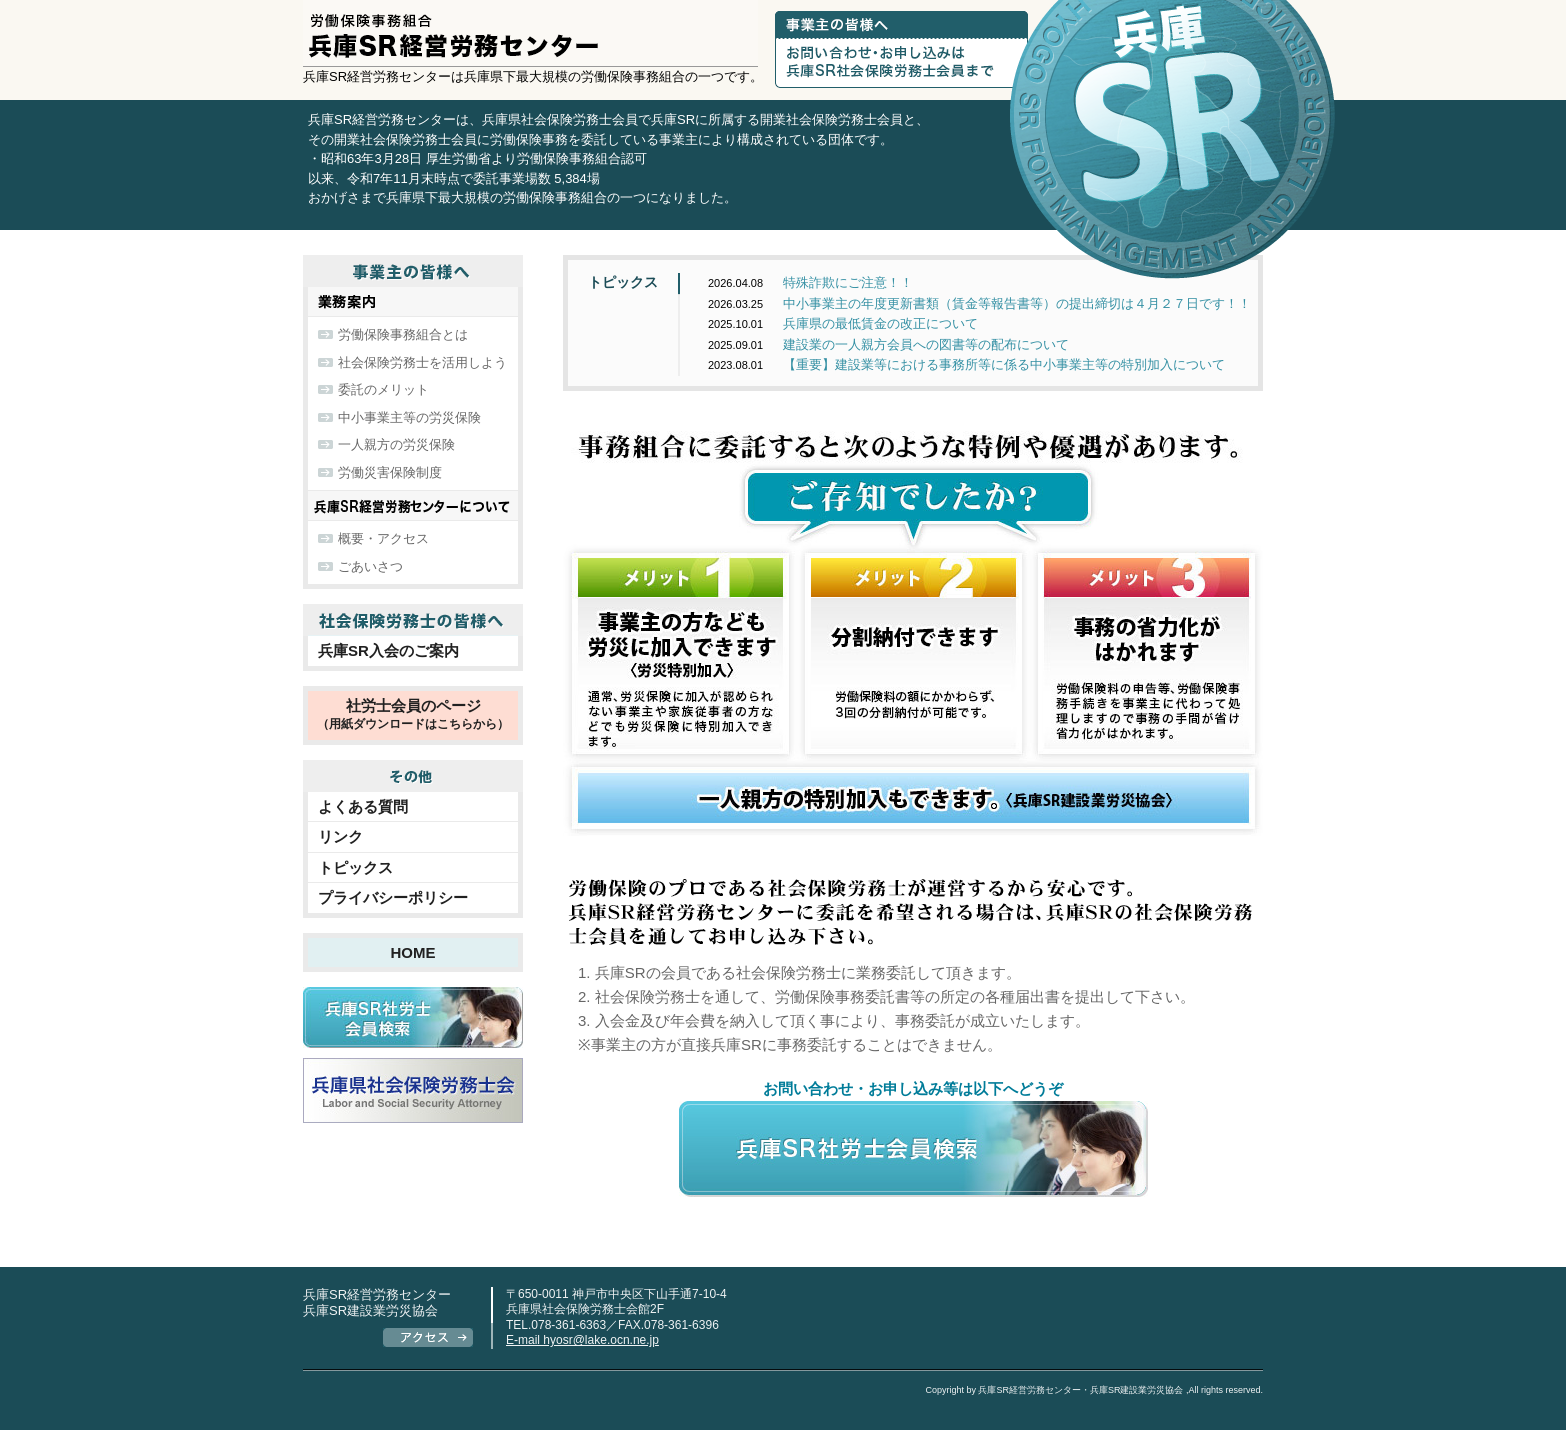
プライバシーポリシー (393, 897)
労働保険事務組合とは (403, 334)
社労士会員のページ (413, 716)
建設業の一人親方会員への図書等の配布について (888, 344)
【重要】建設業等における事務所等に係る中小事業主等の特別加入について (966, 364)
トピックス (623, 282)
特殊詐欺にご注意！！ (810, 282)
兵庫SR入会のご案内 (388, 650)
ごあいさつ (370, 566)
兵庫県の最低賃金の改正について (843, 323)
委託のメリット (383, 389)
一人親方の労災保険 (396, 444)
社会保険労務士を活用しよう (422, 362)
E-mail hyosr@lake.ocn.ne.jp (582, 1340)
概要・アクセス (383, 538)
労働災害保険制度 (390, 472)
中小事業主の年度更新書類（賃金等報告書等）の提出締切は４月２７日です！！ (979, 303)
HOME (413, 952)
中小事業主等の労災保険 (409, 417)
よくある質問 (363, 806)
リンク (340, 836)
